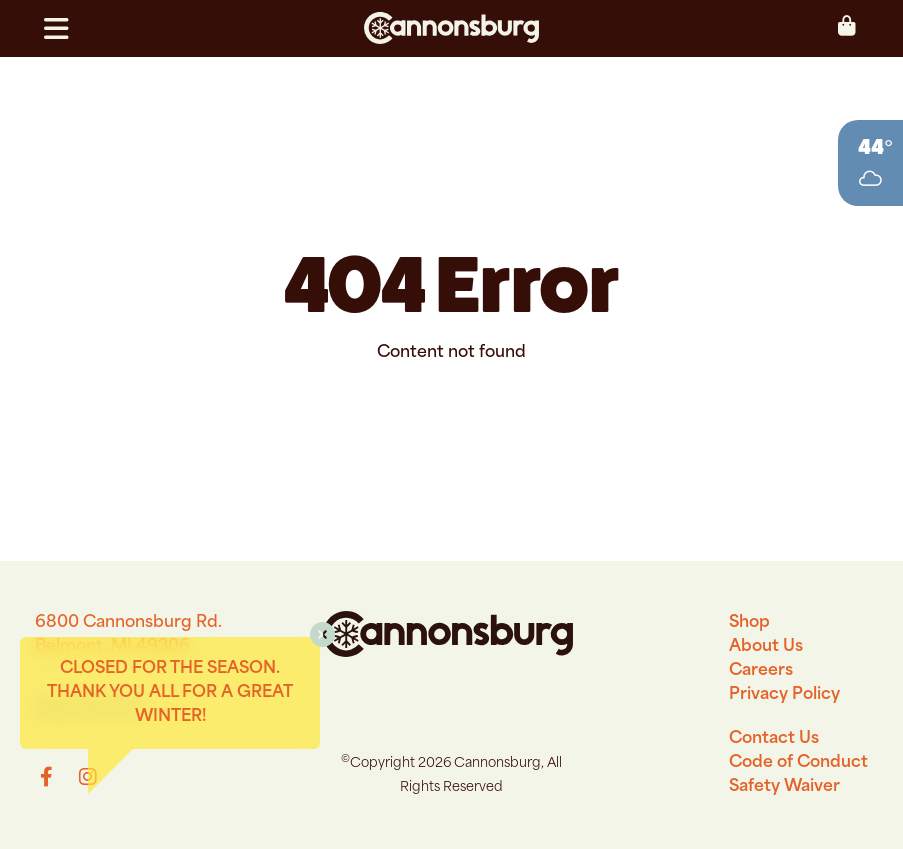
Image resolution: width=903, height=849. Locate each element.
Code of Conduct (798, 763)
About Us (766, 647)
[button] (64, 29)
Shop (749, 623)
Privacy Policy (784, 695)
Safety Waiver (784, 787)
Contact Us (774, 739)
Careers (761, 671)
